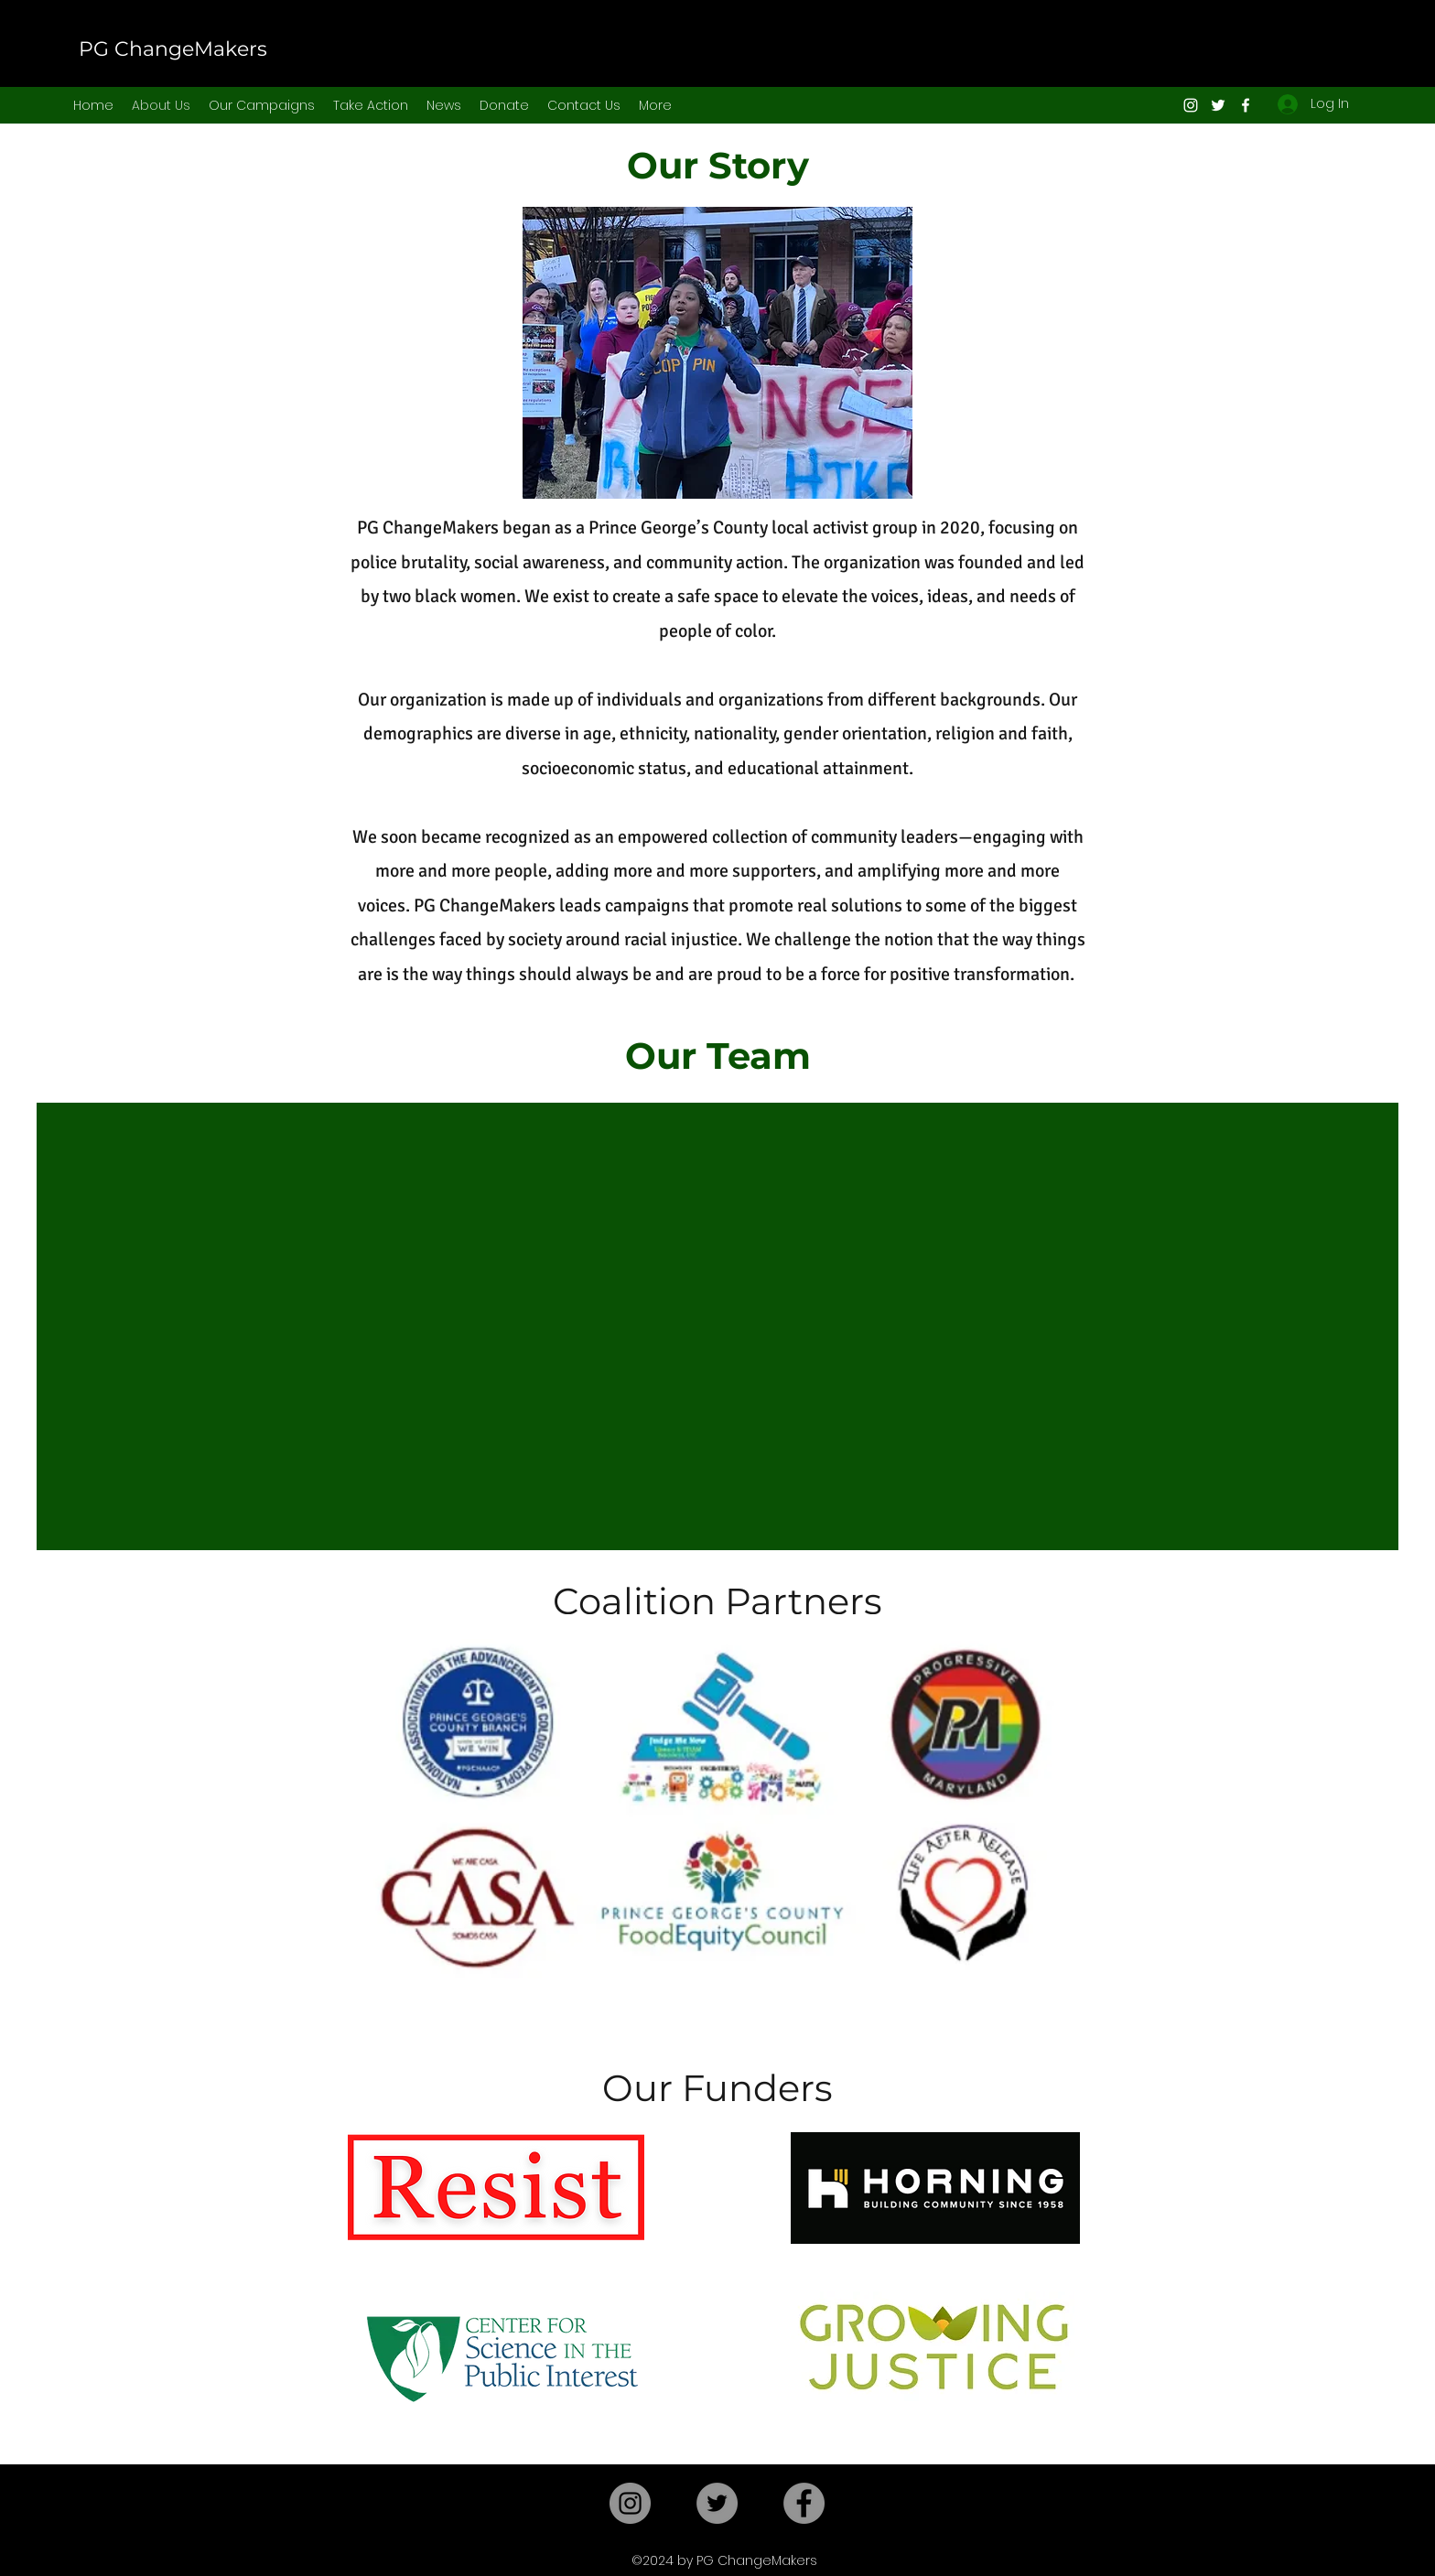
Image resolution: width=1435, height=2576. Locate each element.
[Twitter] (1218, 105)
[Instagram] (1190, 105)
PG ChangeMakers (173, 49)
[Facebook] (1245, 105)
